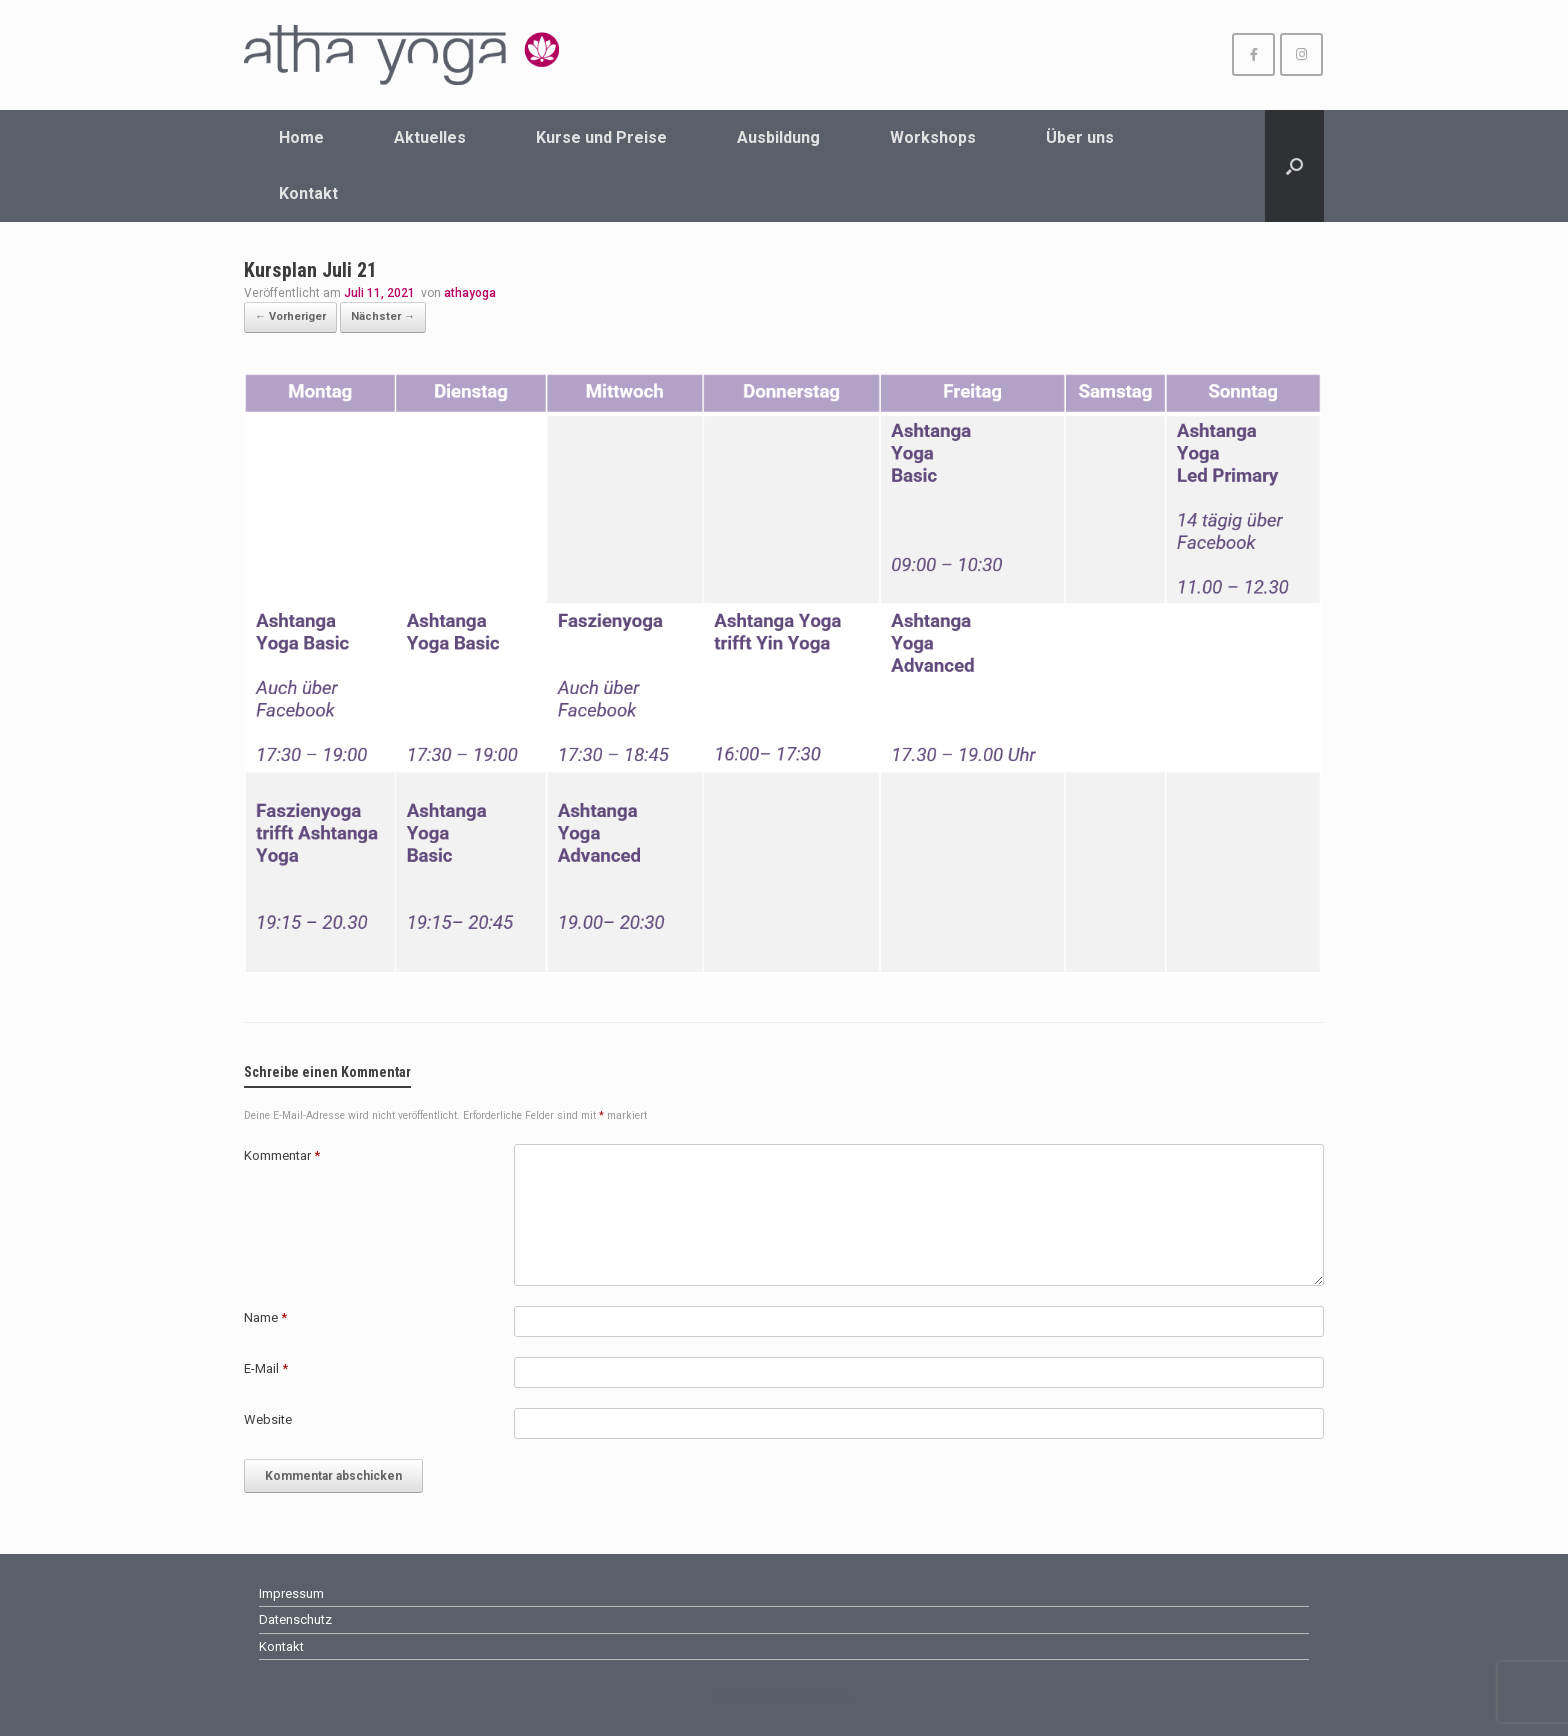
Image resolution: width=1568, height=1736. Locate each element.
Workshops (933, 137)
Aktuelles (430, 137)
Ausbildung (778, 137)
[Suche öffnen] (1294, 166)
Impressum (291, 1593)
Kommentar (282, 1155)
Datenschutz (295, 1619)
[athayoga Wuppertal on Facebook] (1253, 54)
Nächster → (383, 316)
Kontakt (308, 193)
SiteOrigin (824, 1696)
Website (268, 1419)
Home (301, 137)
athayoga (470, 293)
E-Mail (266, 1368)
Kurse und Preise (601, 137)
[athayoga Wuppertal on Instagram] (1301, 54)
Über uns (1080, 137)
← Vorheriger (290, 316)
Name (265, 1317)
